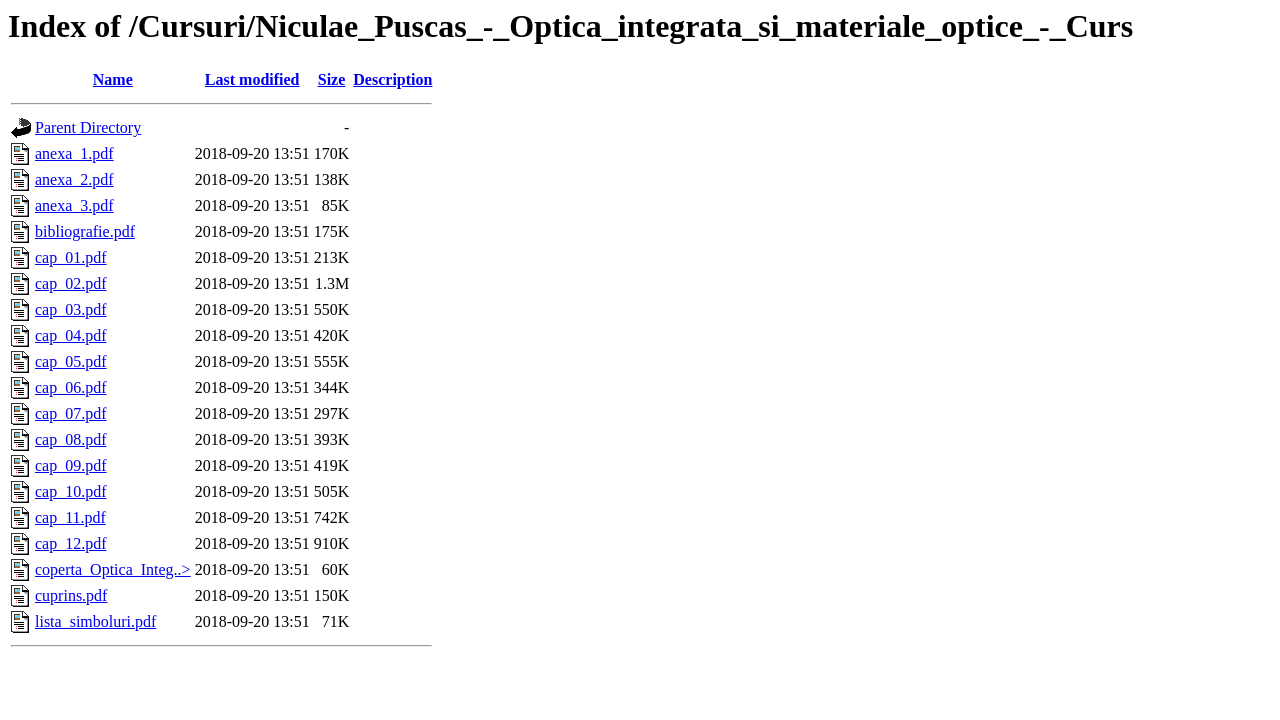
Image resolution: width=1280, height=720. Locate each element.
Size (332, 79)
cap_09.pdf (71, 465)
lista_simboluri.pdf (95, 621)
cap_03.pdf (71, 309)
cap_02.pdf (71, 283)
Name (113, 79)
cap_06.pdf (71, 387)
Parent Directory (88, 127)
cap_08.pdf (71, 439)
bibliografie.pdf (85, 231)
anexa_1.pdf (74, 153)
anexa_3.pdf (74, 205)
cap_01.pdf (71, 257)
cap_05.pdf (71, 361)
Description (392, 79)
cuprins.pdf (71, 595)
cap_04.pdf (71, 335)
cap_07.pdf (71, 413)
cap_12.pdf (71, 543)
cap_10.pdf (71, 491)
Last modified (252, 79)
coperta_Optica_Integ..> (113, 569)
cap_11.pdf (70, 517)
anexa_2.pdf (74, 179)
